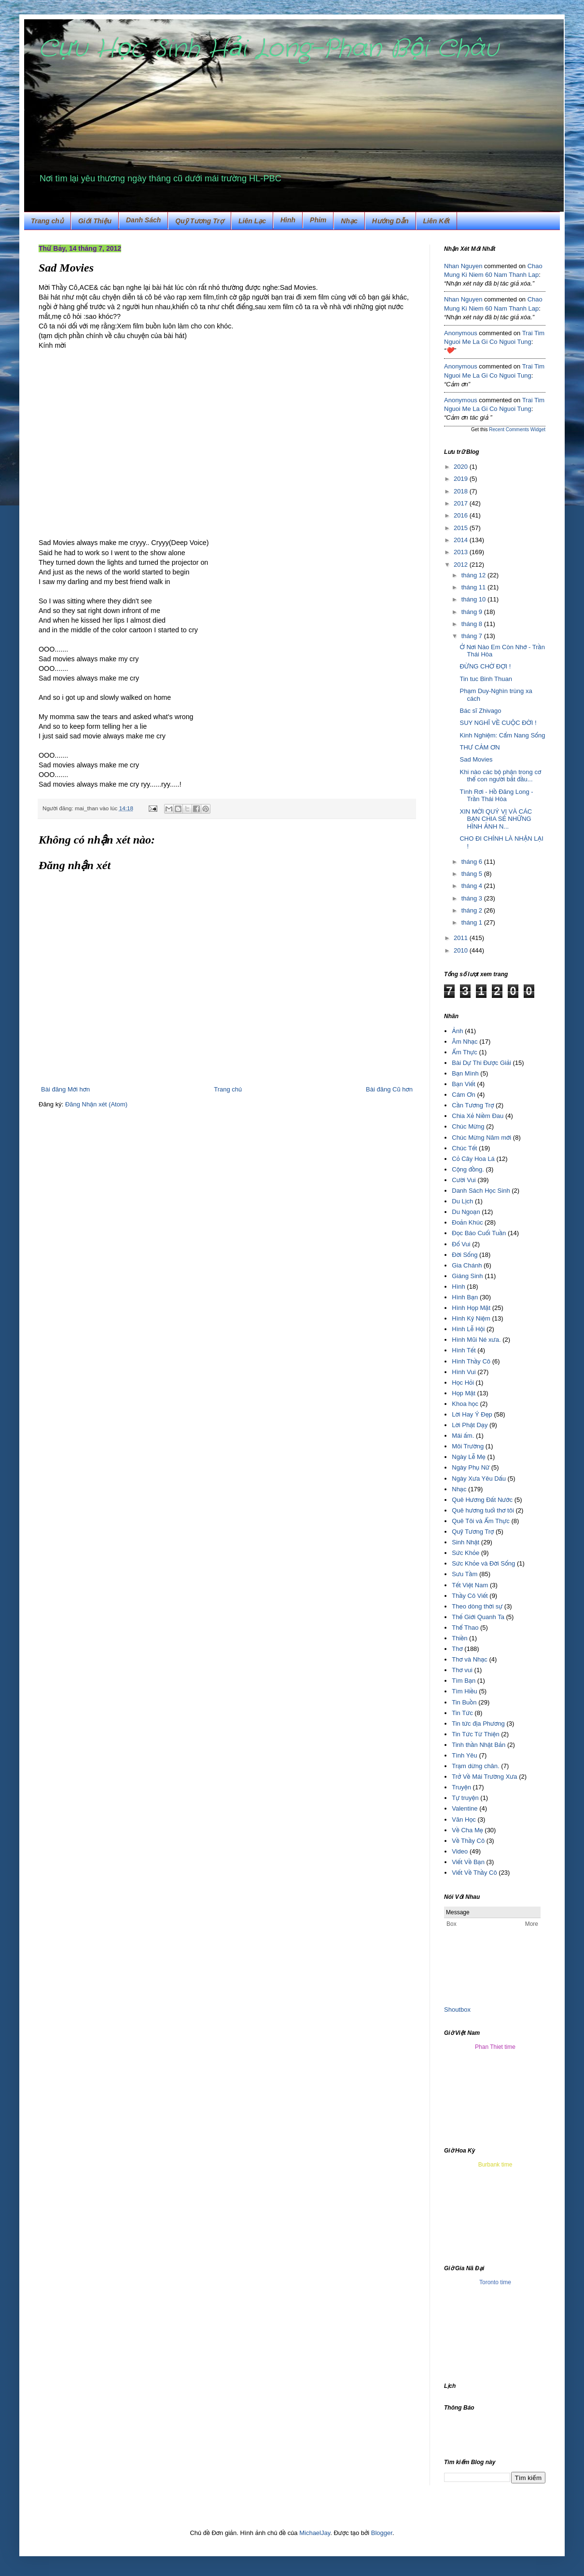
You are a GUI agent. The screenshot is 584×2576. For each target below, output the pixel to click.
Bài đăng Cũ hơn (389, 1089)
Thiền (459, 1638)
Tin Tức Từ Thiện (475, 1734)
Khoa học (465, 1403)
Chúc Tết (464, 1148)
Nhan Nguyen (463, 266)
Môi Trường (468, 1446)
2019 (462, 478)
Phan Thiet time (495, 2047)
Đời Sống (464, 1254)
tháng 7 (472, 636)
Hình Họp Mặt (471, 1307)
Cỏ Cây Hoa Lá (473, 1158)
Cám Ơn (463, 1094)
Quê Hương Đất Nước (482, 1499)
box (465, 2009)
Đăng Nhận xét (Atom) (96, 1104)
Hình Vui (463, 1372)
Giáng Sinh (467, 1276)
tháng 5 (472, 873)
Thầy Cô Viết (469, 1595)
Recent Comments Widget (517, 429)
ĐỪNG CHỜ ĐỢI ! (485, 666)
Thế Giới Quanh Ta (478, 1617)
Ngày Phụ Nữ (470, 1467)
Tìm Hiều (464, 1691)
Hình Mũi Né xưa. (476, 1339)
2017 (462, 503)
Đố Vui (461, 1244)
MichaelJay (314, 2532)
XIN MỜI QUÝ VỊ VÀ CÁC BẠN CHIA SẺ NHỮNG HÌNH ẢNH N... (495, 819)
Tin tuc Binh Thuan (485, 678)
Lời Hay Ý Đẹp (472, 1414)
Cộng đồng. (468, 1169)
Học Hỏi (463, 1382)
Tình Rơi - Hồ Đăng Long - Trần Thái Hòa (496, 795)
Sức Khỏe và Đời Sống (483, 1563)
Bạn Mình (465, 1073)
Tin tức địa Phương (478, 1723)
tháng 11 (474, 587)
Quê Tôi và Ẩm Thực (481, 1521)
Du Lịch (462, 1201)
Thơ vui (462, 1670)
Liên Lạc (252, 221)
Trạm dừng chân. (475, 1766)
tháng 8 (472, 623)
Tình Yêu (464, 1755)
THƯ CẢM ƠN (479, 747)
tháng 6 (472, 861)
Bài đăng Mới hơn (65, 1089)
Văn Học (464, 1819)
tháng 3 (472, 898)
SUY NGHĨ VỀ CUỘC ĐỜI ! (497, 722)
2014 (462, 540)
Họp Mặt (463, 1393)
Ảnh (457, 1031)
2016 (462, 515)
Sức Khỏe (465, 1552)
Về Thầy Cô (468, 1840)
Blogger (381, 2532)
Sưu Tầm (464, 1574)
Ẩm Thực (464, 1052)
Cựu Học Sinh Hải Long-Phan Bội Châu (269, 49)
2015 (462, 528)
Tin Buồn (464, 1702)
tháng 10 (474, 599)
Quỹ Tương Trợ (199, 221)
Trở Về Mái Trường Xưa (484, 1776)
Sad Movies (475, 759)
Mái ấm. (463, 1435)
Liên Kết (436, 221)
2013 (462, 552)
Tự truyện (465, 1797)
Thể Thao (465, 1627)
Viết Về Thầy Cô (474, 1872)
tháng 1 (472, 922)
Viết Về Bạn (468, 1862)
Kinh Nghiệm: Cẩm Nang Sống (502, 735)
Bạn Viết (463, 1084)
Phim (318, 220)
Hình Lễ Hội (468, 1329)
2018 (462, 491)
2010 (462, 950)
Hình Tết (463, 1350)
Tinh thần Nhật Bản (478, 1744)
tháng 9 (472, 611)
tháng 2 (472, 910)
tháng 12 (474, 575)
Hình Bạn (465, 1297)
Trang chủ (47, 221)
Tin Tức (462, 1713)
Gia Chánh (467, 1265)
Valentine (464, 1808)
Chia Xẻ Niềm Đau (477, 1115)
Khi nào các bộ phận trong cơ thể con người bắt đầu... (500, 775)
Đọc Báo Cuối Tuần (479, 1233)
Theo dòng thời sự (477, 1606)
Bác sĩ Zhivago (480, 710)
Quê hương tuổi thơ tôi (483, 1510)
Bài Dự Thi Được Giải (481, 1062)
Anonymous (460, 333)
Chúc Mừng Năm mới (481, 1137)
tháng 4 (472, 885)
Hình (287, 220)
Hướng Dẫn (390, 221)
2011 (462, 937)
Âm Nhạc (464, 1041)
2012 (462, 564)
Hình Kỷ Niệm (471, 1318)
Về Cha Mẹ (467, 1830)
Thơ (457, 1648)
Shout (452, 2009)
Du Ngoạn (466, 1211)
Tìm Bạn (463, 1680)
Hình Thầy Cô (471, 1361)
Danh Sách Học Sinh (481, 1190)
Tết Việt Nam (470, 1585)
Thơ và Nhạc (469, 1659)
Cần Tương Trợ (473, 1105)
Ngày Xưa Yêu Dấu (479, 1478)
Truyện (461, 1787)
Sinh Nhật (465, 1542)
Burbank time (495, 2164)
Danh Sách (143, 220)
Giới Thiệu (94, 221)
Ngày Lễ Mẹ (469, 1456)
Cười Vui (464, 1180)
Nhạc (349, 221)
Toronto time (495, 2282)
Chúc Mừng (468, 1126)
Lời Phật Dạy (469, 1425)
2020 (462, 466)
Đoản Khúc (467, 1222)
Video (460, 1851)
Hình (458, 1286)
